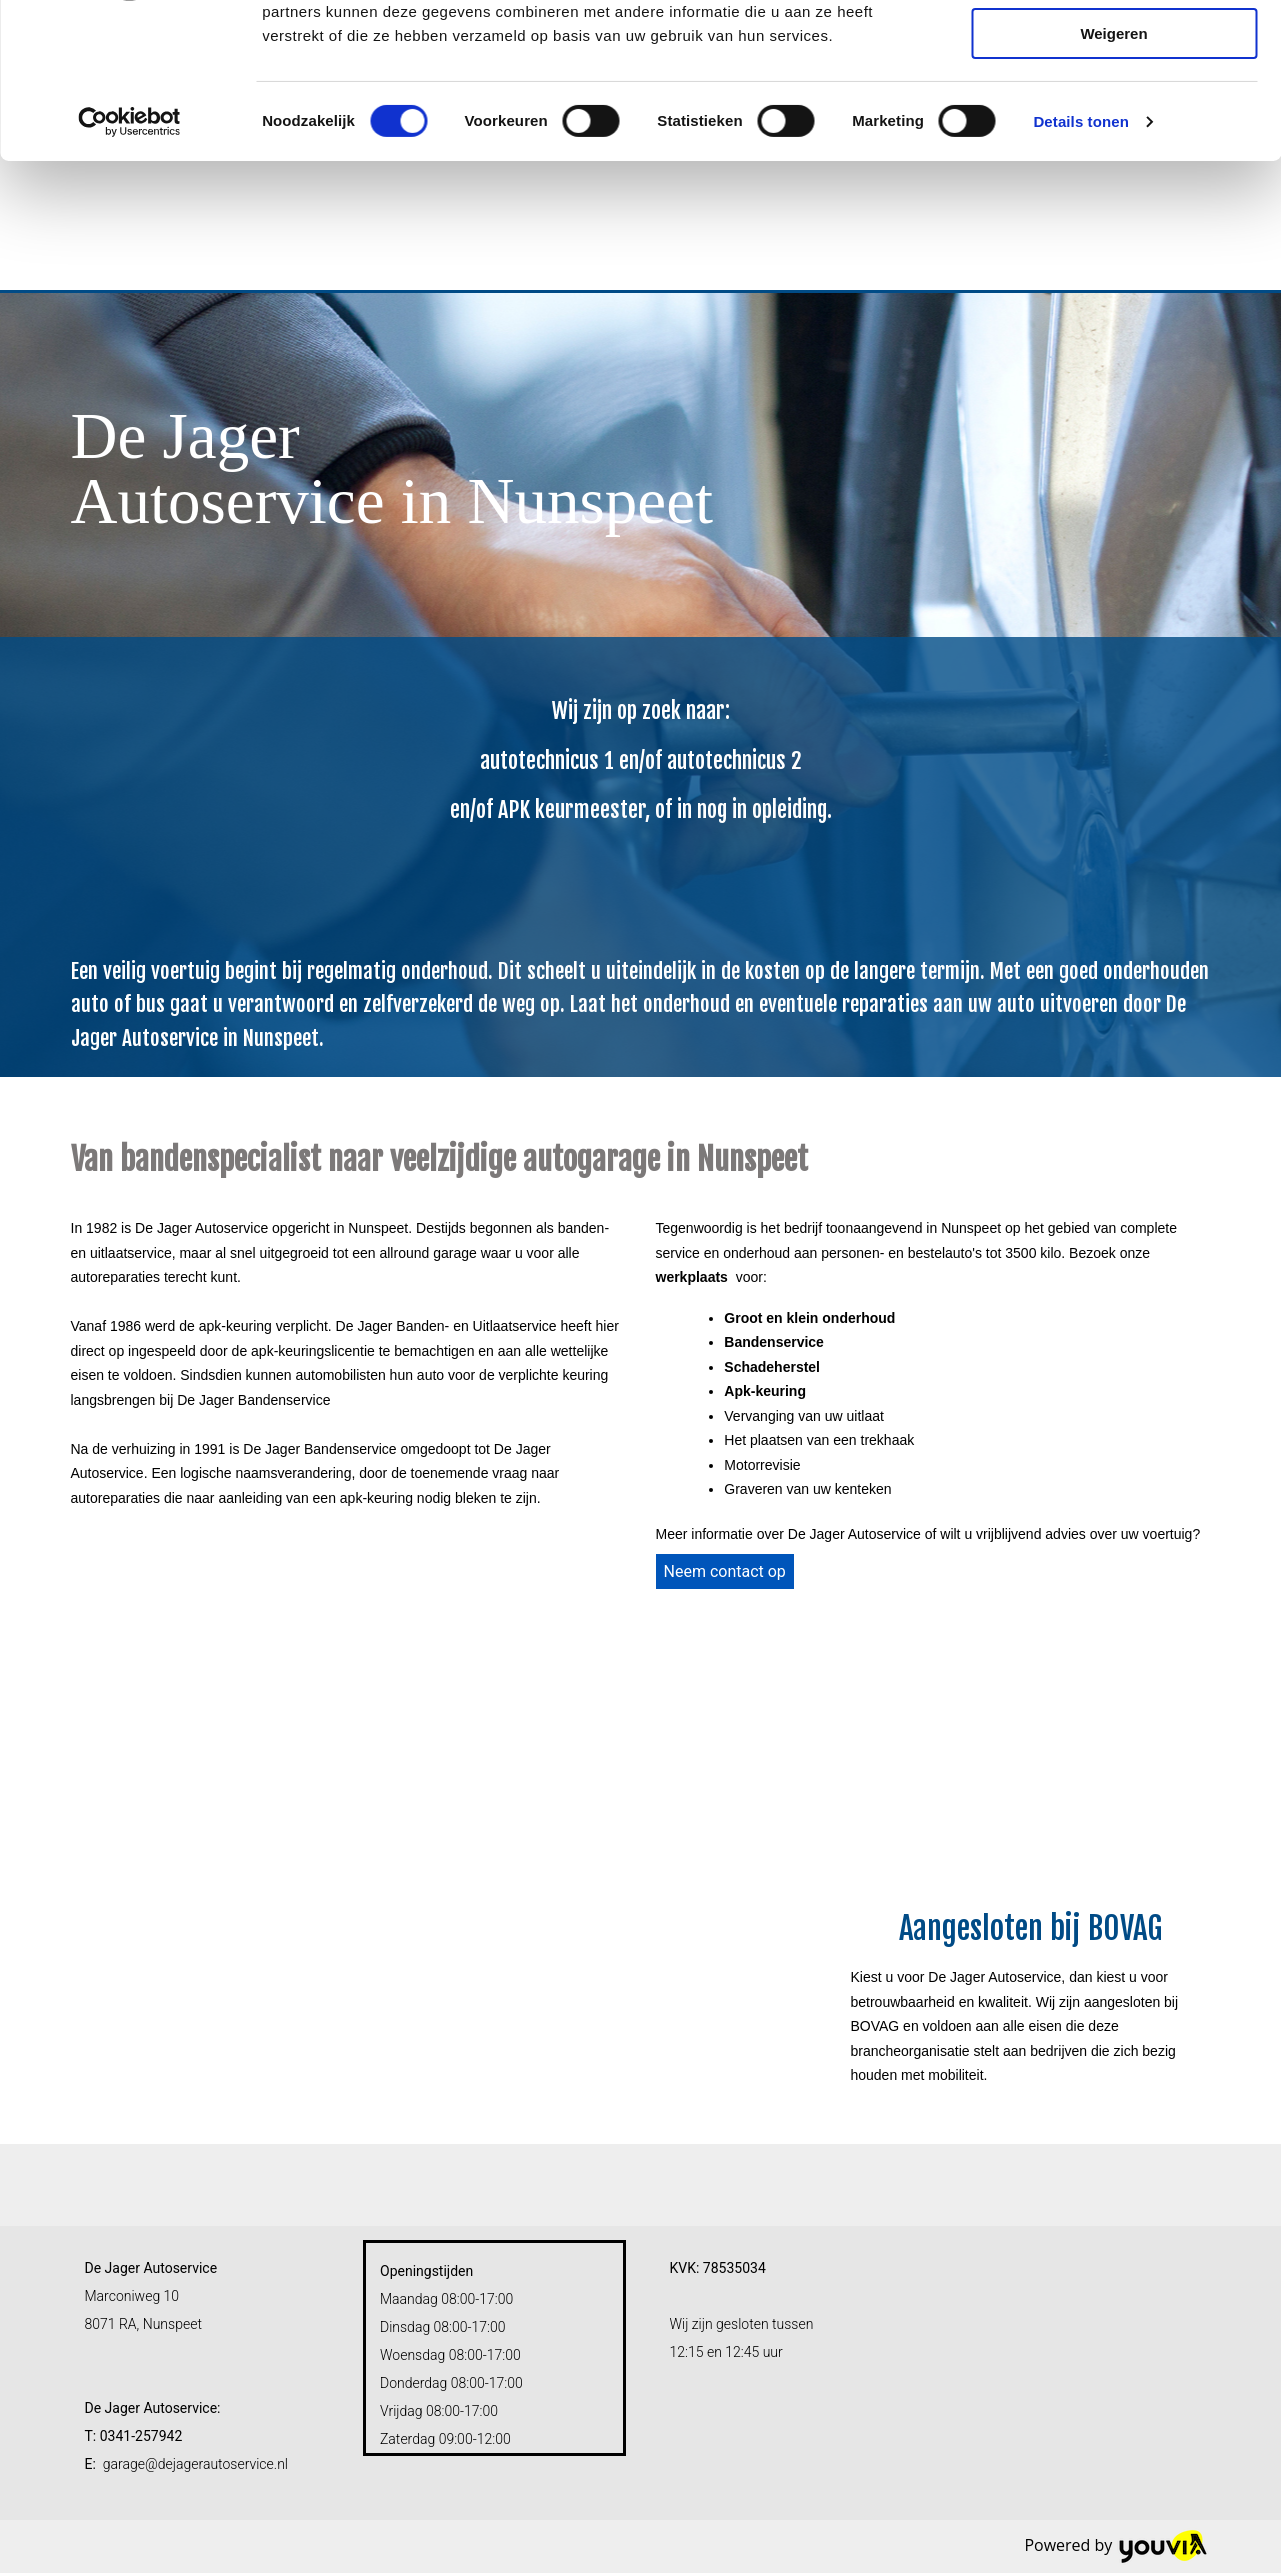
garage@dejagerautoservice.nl (195, 2464)
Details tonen (1080, 254)
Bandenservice (774, 1342)
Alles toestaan (1114, 49)
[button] (725, 1571)
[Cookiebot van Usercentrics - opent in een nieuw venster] (129, 255)
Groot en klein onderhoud (809, 1318)
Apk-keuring (765, 1391)
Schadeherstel (772, 1367)
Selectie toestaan (1114, 108)
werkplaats (692, 1277)
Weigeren (1113, 166)
